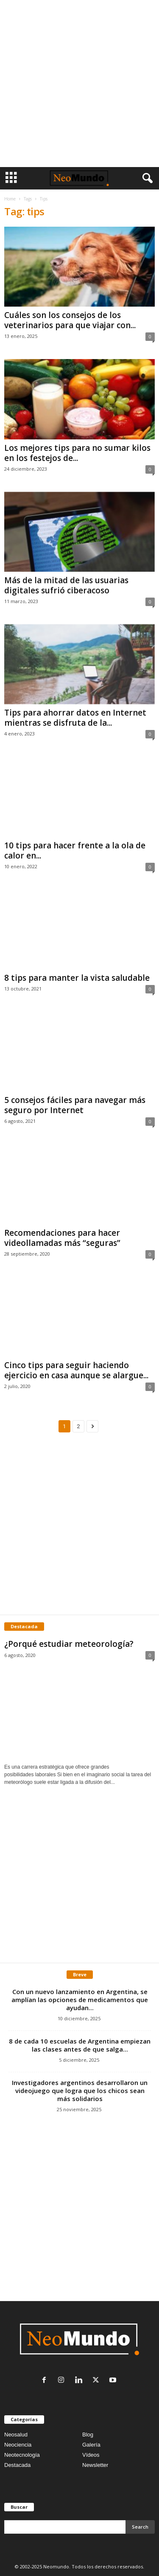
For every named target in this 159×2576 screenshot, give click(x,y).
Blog (87, 2434)
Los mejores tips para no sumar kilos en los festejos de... (77, 453)
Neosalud (16, 2434)
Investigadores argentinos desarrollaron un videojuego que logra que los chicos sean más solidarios (80, 2090)
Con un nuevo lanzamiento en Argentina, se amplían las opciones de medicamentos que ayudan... (79, 1999)
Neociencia (17, 2445)
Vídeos (90, 2455)
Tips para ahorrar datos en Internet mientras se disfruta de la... (75, 717)
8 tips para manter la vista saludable (77, 977)
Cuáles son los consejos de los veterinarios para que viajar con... (70, 320)
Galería (91, 2445)
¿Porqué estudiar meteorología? (69, 1643)
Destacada (17, 2465)
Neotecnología (22, 2455)
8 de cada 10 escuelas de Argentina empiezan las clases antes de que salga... (80, 2045)
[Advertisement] (79, 83)
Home (10, 199)
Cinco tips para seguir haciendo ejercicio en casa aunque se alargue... (76, 1370)
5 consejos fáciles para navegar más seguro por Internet (74, 1105)
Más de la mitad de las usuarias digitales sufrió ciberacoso (66, 585)
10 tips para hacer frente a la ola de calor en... (74, 850)
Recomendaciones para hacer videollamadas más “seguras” (62, 1237)
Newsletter (95, 2465)
